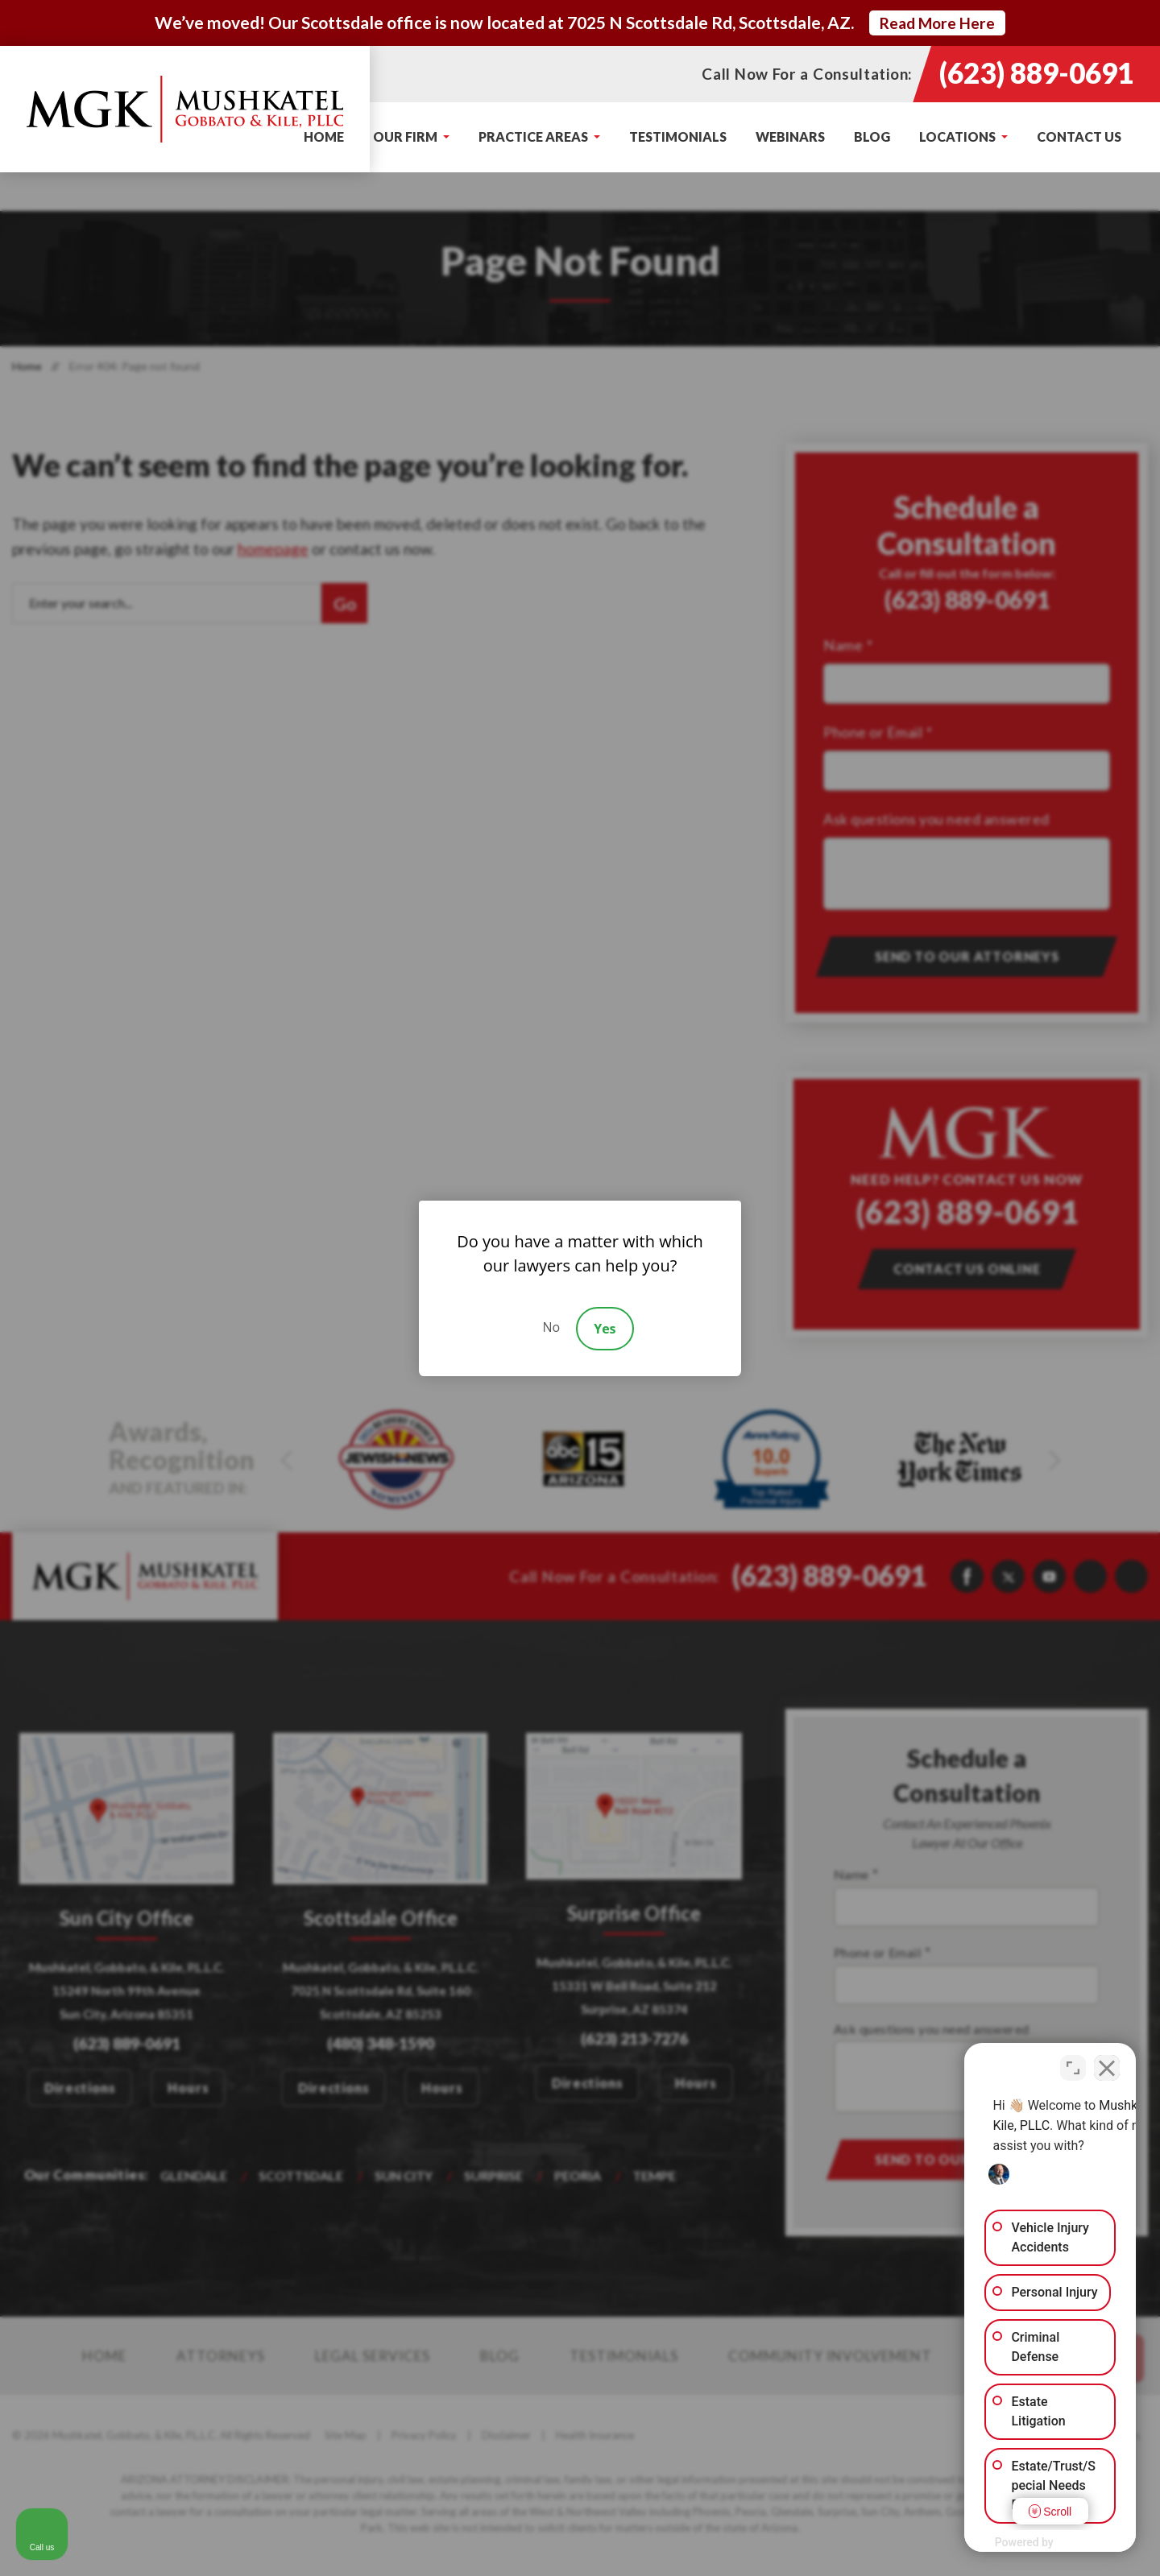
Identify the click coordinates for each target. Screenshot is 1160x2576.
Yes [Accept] (604, 1329)
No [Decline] (551, 1327)
